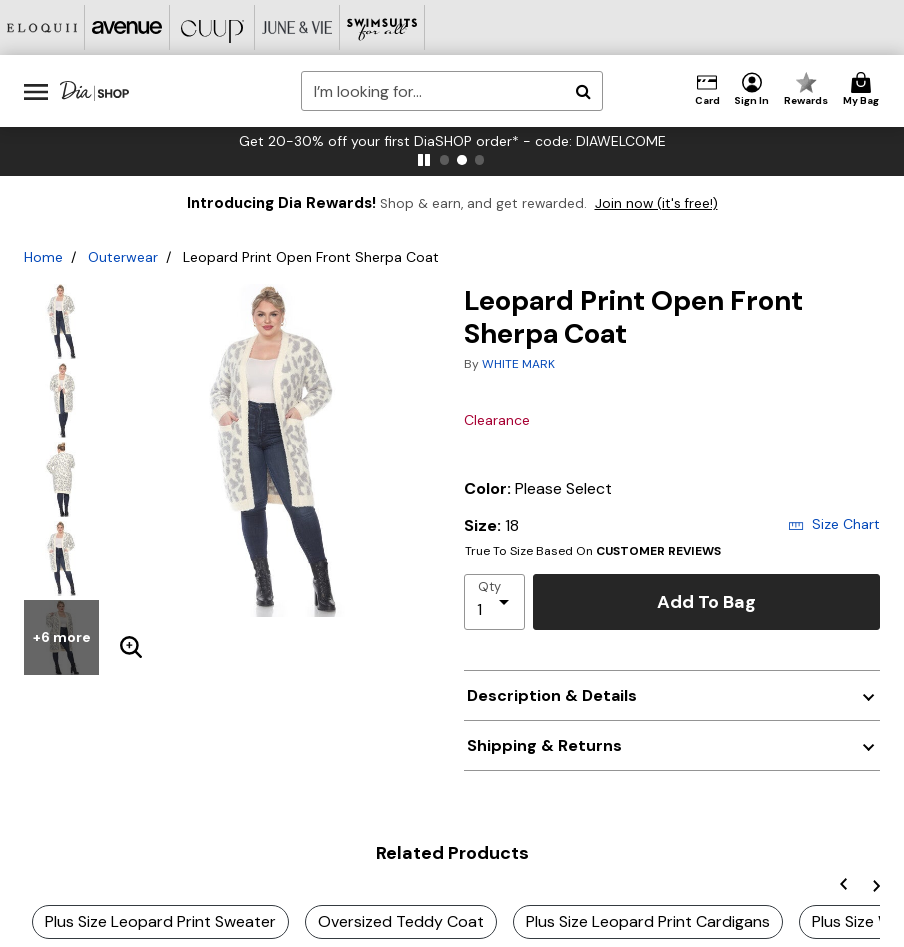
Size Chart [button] (834, 524)
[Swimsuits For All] (382, 27)
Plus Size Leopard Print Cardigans (648, 921)
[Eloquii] (42, 27)
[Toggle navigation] (36, 91)
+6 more (62, 637)
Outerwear (123, 257)
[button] (752, 90)
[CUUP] (212, 27)
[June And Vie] (297, 27)
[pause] (424, 160)
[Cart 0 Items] (864, 90)
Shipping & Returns (544, 745)
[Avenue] (127, 27)
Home (43, 257)
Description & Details (552, 695)
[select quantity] (494, 602)
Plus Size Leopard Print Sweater (160, 921)
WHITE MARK (518, 364)
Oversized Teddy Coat (401, 921)
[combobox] (451, 91)
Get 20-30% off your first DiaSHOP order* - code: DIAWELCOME (452, 141)
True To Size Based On (593, 551)
